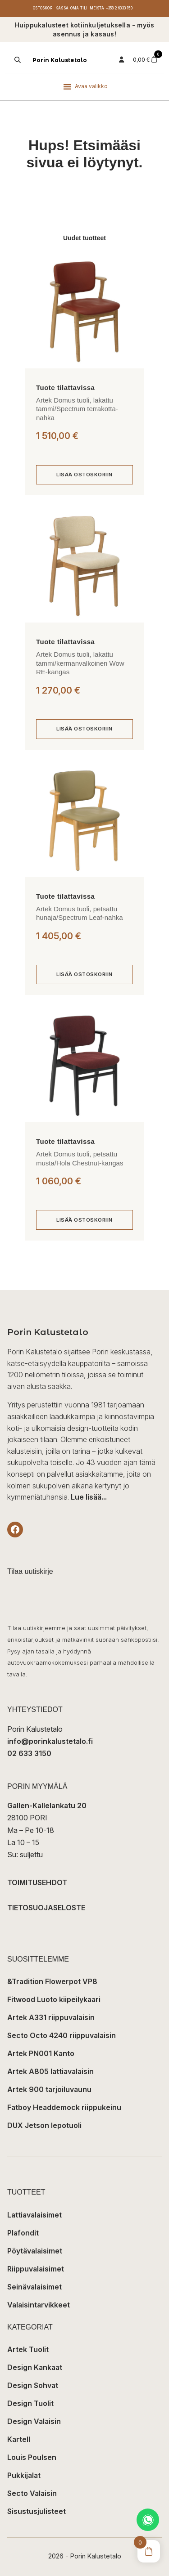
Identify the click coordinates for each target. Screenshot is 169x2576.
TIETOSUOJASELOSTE (46, 1907)
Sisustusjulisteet (36, 2511)
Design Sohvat (32, 2385)
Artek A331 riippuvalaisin (51, 2017)
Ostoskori (43, 8)
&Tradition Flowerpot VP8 (52, 1981)
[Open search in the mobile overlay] (16, 60)
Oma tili (79, 8)
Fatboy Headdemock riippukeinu (64, 2107)
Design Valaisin (34, 2421)
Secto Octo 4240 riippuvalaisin (61, 2035)
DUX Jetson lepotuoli (44, 2125)
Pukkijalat (24, 2475)
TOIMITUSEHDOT (37, 1882)
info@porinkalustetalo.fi (50, 1741)
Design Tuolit (30, 2403)
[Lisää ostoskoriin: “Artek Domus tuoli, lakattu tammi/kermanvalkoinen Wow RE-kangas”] (84, 729)
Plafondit (23, 2232)
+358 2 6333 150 (119, 8)
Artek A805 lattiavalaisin (50, 2071)
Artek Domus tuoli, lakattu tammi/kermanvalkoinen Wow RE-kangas (80, 663)
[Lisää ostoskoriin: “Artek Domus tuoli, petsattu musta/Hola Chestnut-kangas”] (84, 1220)
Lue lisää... (89, 1496)
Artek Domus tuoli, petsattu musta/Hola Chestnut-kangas (79, 1158)
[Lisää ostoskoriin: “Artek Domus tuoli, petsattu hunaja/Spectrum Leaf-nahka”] (84, 975)
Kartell (18, 2439)
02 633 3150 (29, 1753)
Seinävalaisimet (34, 2286)
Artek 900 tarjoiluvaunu (49, 2089)
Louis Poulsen (31, 2457)
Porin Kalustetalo (59, 60)
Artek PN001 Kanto (40, 2053)
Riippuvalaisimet (35, 2268)
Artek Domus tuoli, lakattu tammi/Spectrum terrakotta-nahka (77, 408)
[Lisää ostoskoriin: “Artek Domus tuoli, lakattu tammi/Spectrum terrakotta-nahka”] (84, 475)
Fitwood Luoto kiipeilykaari (53, 1999)
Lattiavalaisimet (34, 2214)
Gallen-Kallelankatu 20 (47, 1805)
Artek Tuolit (28, 2349)
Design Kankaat (34, 2367)
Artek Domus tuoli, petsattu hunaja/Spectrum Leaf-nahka (79, 913)
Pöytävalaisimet (34, 2250)
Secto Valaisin (32, 2493)
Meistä (97, 8)
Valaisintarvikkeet (38, 2304)
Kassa (62, 8)
